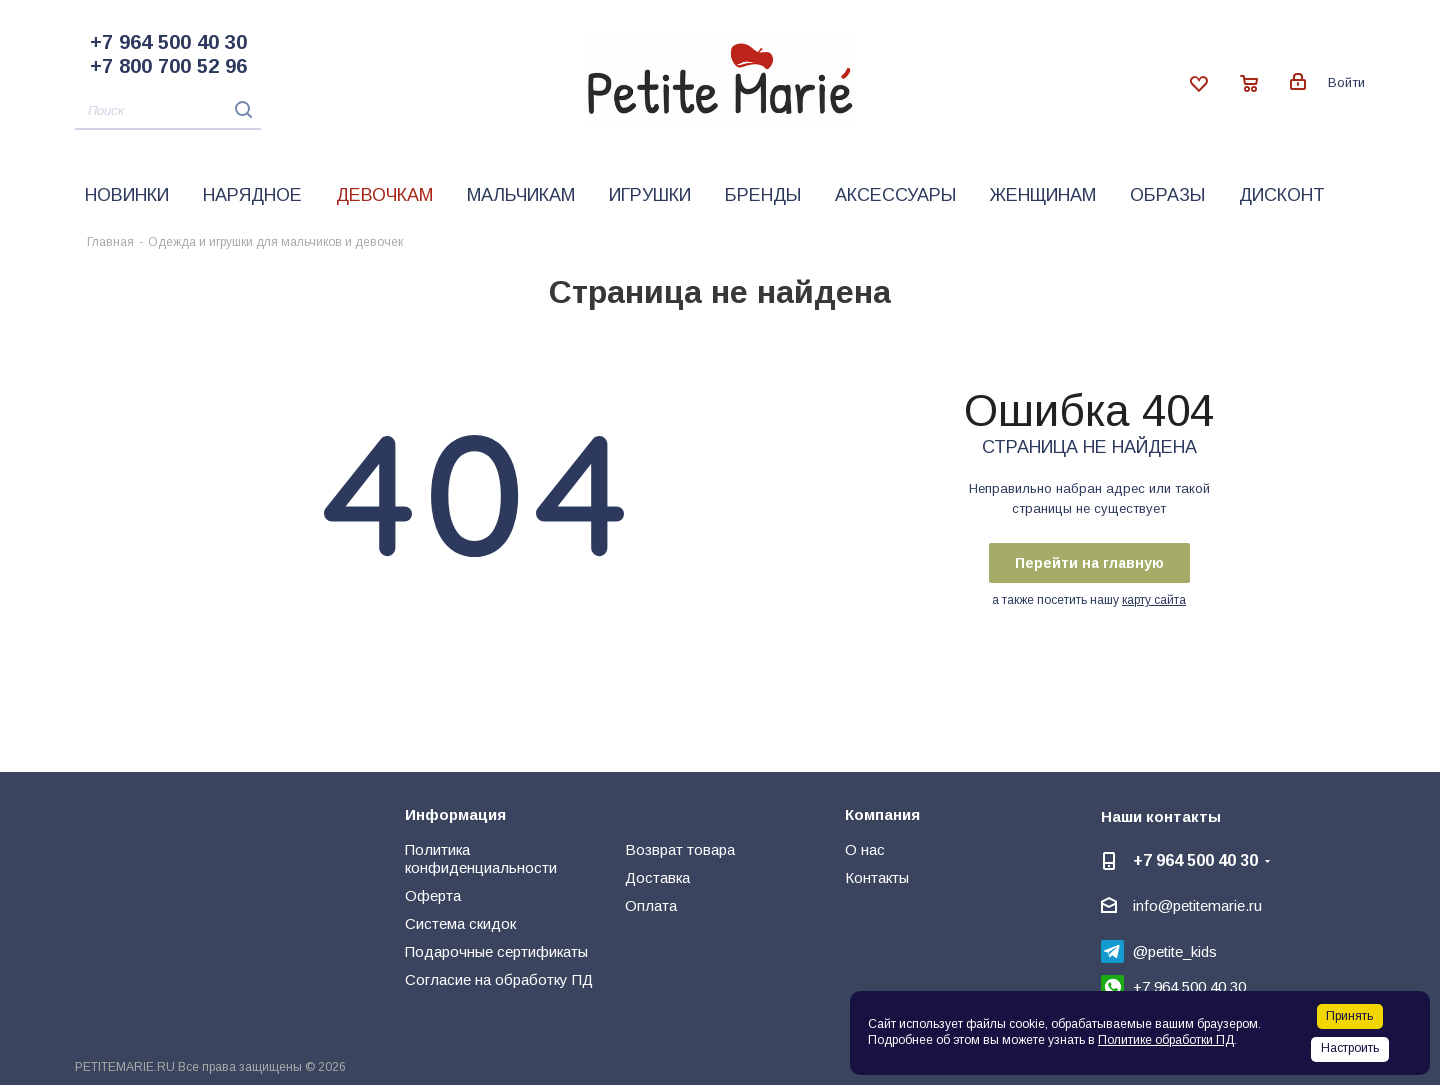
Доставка (657, 877)
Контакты (877, 877)
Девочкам (384, 195)
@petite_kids (1175, 951)
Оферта (433, 895)
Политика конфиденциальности (481, 858)
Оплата (651, 905)
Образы (1167, 195)
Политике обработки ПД (1166, 1040)
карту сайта (1154, 600)
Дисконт (1282, 195)
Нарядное (252, 195)
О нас (865, 849)
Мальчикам (521, 195)
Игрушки (650, 195)
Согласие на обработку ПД (499, 979)
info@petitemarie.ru (1197, 905)
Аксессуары (895, 195)
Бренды (763, 195)
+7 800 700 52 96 (168, 66)
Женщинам (1043, 195)
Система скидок (460, 923)
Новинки (127, 195)
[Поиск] (168, 111)
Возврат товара (680, 849)
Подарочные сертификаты (496, 951)
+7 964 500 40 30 (168, 42)
